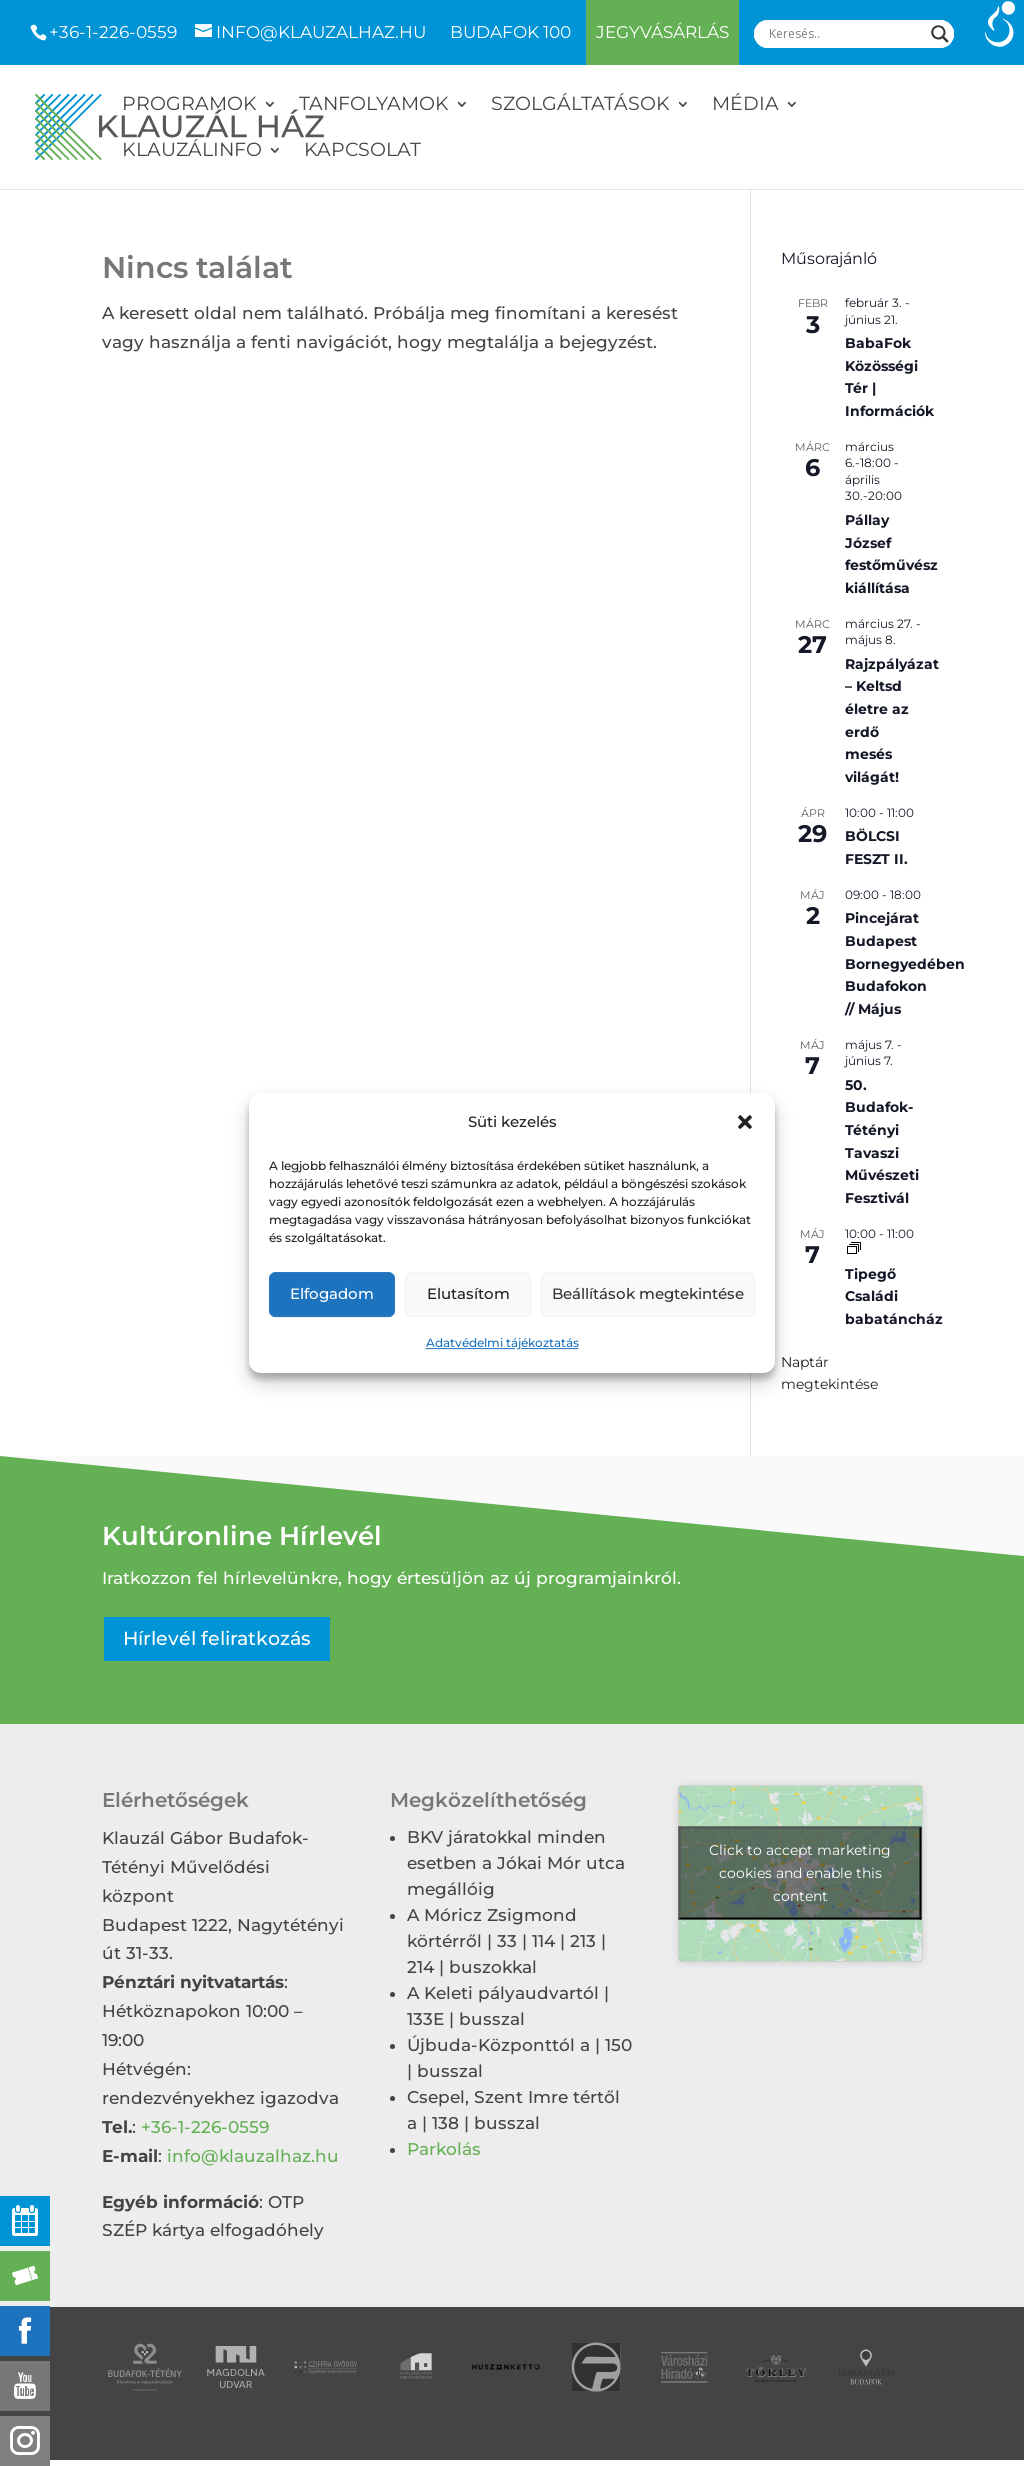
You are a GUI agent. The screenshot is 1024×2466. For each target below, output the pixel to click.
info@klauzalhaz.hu (253, 2156)
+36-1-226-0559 (113, 32)
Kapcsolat (362, 152)
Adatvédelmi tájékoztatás (502, 1342)
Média (745, 106)
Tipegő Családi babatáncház (894, 1296)
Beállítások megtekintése (648, 1294)
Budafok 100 (510, 33)
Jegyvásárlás (662, 32)
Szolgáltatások (580, 106)
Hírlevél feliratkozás (217, 1638)
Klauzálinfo (192, 152)
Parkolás (444, 2149)
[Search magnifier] (940, 34)
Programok (189, 106)
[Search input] (845, 34)
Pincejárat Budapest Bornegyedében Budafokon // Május (905, 963)
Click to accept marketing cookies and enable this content (800, 1873)
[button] (745, 1123)
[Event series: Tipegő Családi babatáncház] (854, 1249)
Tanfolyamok (374, 106)
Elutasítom (468, 1294)
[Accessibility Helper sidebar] (1000, 24)
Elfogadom (332, 1294)
